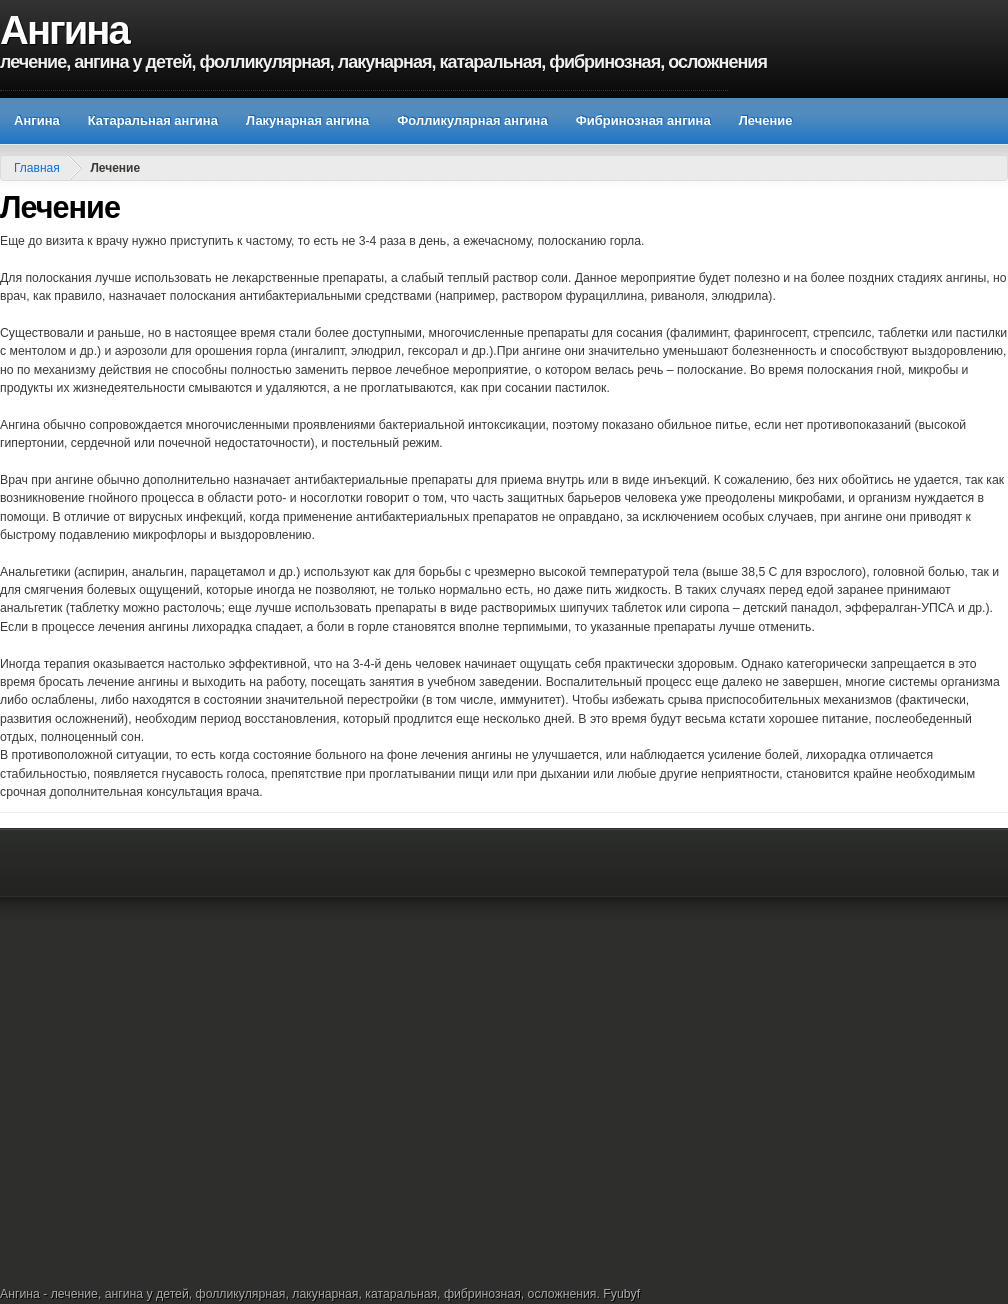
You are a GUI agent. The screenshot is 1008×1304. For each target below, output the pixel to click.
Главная (37, 168)
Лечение (766, 120)
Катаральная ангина (153, 120)
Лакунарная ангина (307, 120)
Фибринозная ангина (643, 120)
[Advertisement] (220, 1054)
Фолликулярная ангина (472, 120)
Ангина (64, 30)
